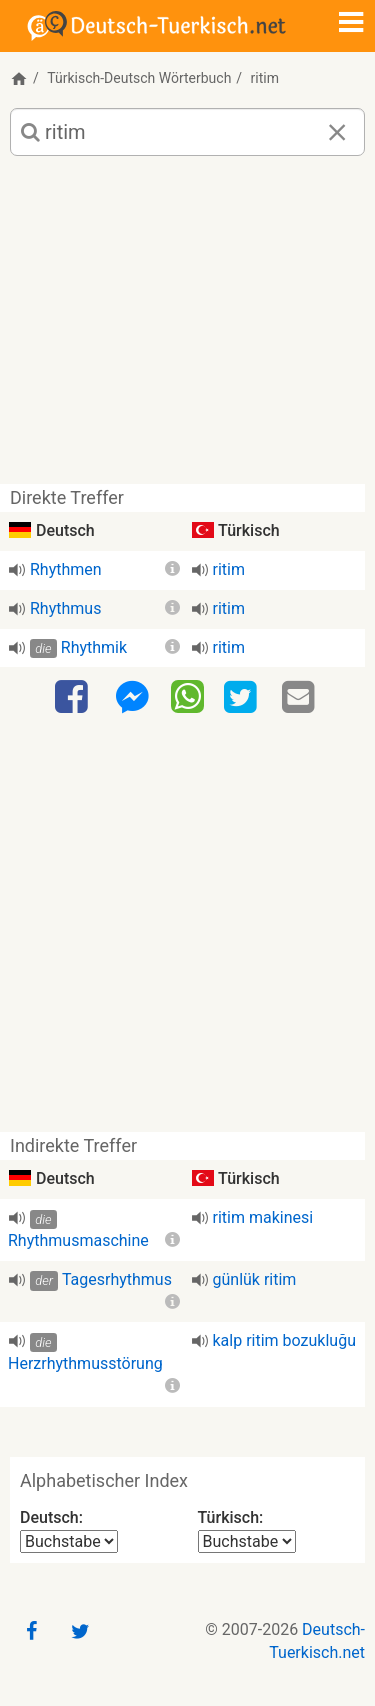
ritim (229, 569)
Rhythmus (65, 608)
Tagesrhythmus (117, 1279)
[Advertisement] (187, 327)
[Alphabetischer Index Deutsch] (69, 1541)
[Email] (301, 698)
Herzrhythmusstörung (85, 1363)
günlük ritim (255, 1279)
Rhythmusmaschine (78, 1240)
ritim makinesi (263, 1217)
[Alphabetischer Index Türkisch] (247, 1541)
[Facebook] (74, 698)
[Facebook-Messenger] (132, 698)
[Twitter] (243, 698)
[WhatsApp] (187, 696)
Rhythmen (66, 569)
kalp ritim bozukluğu (284, 1340)
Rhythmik (94, 647)
